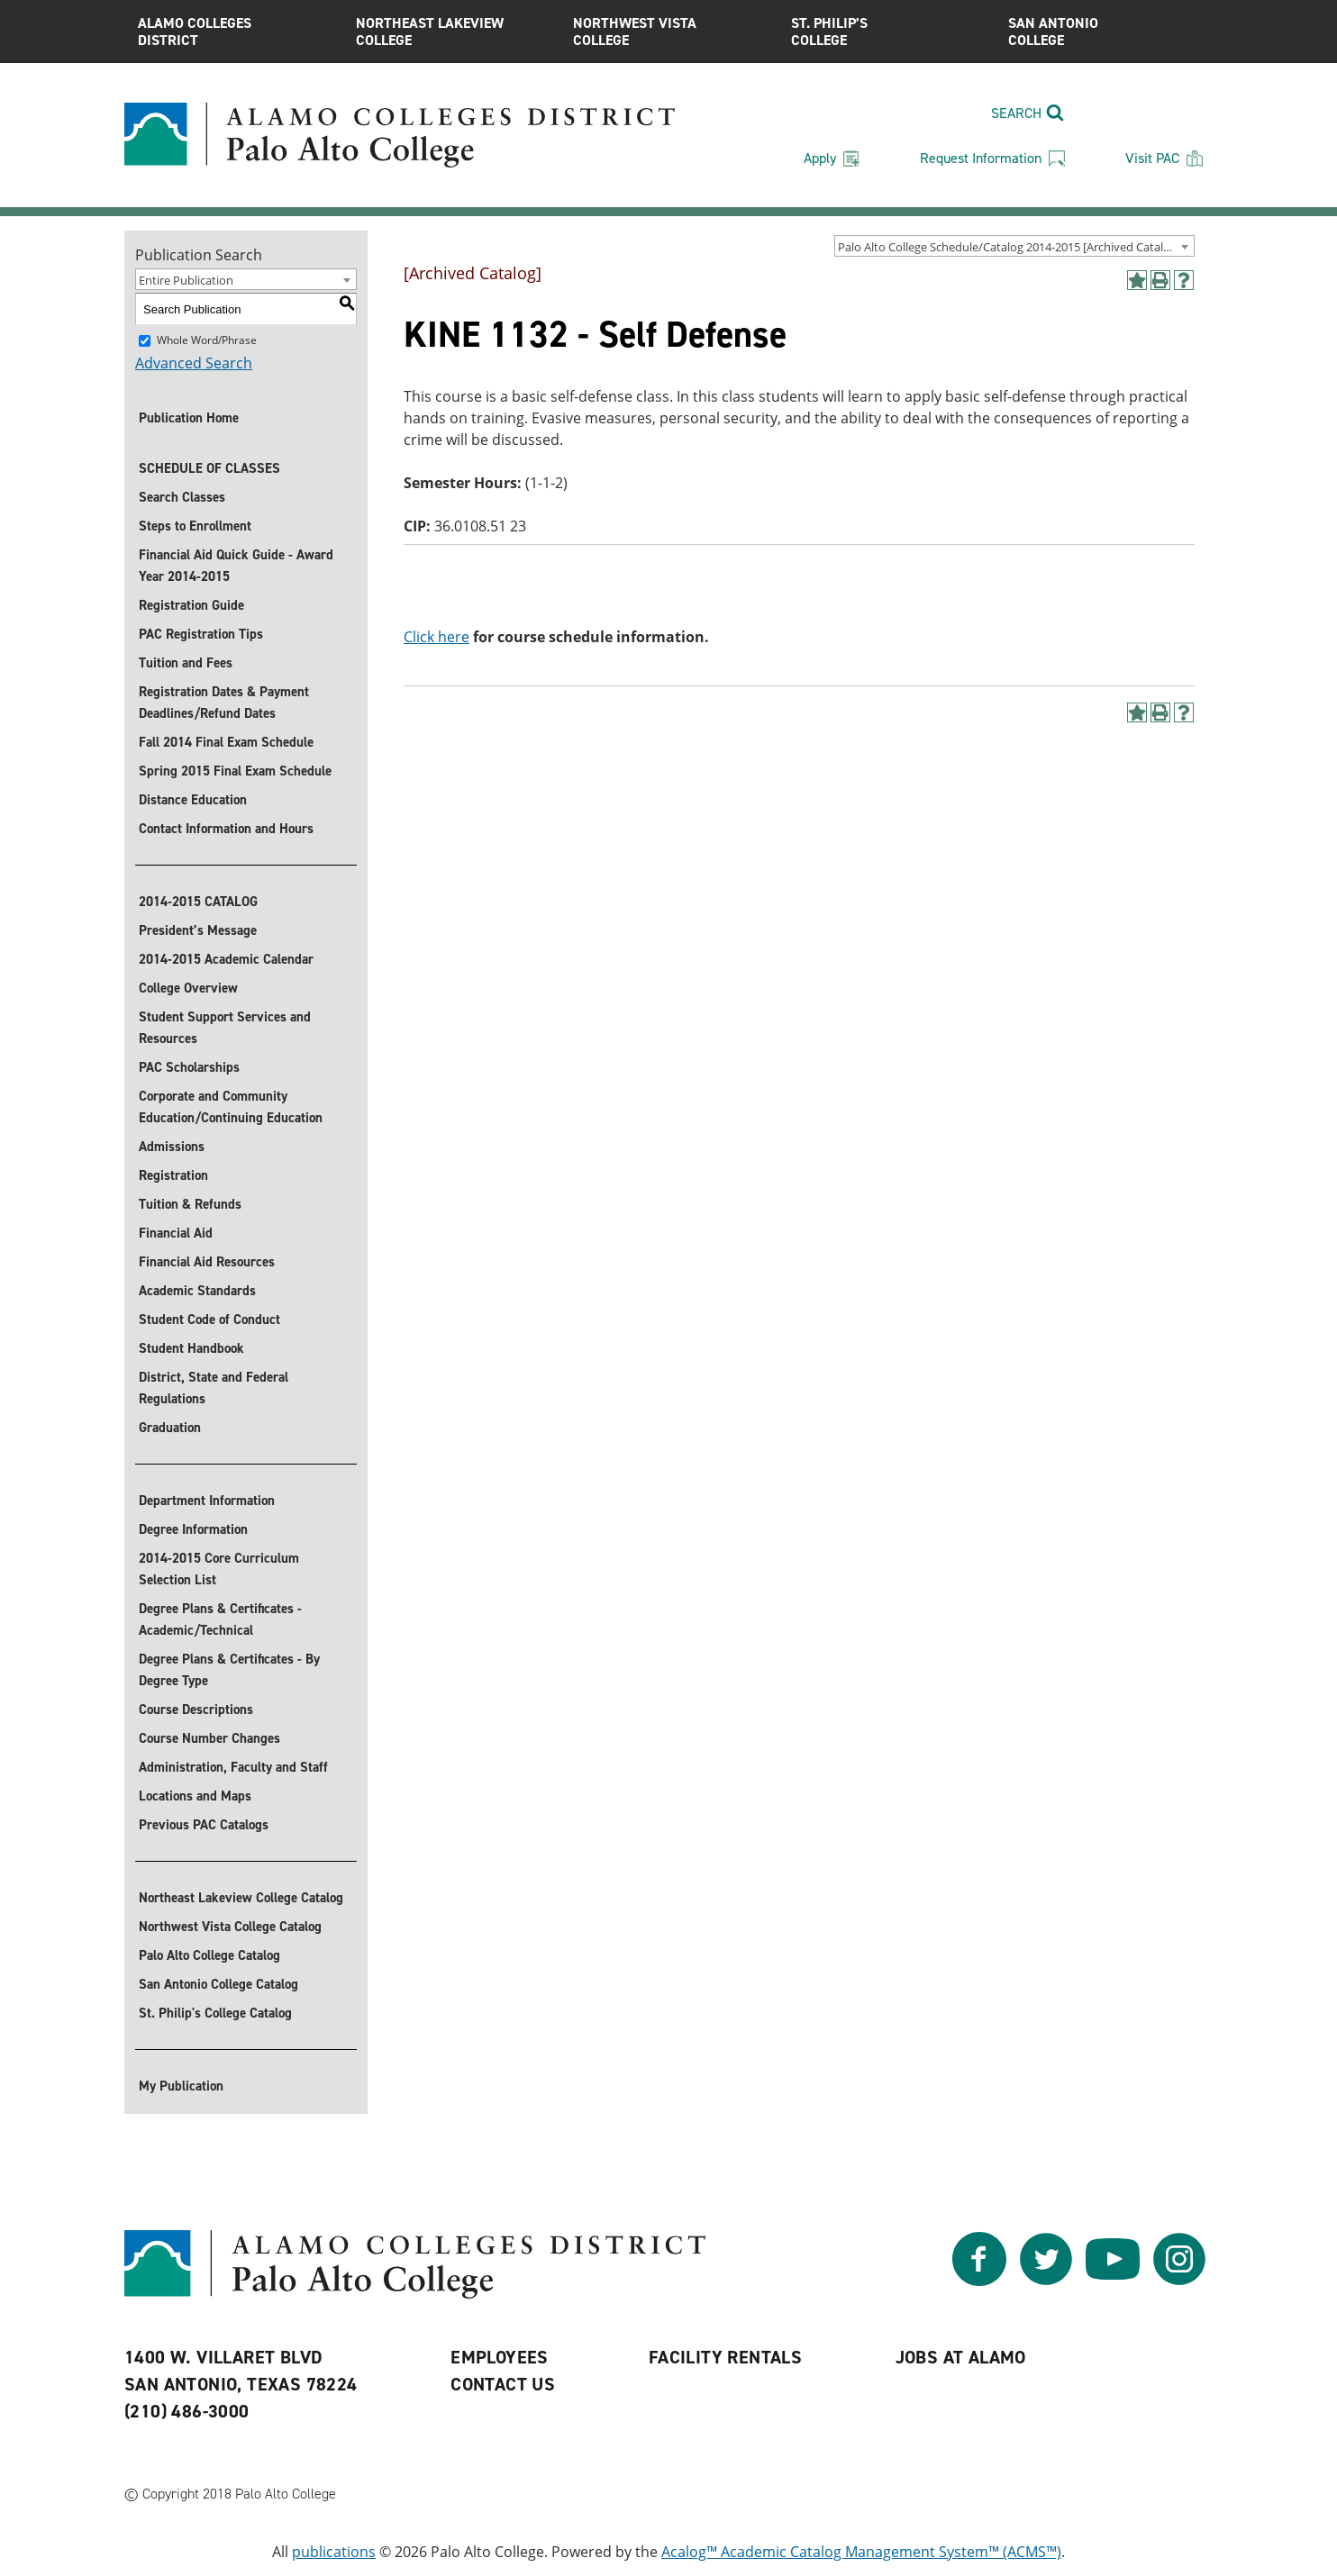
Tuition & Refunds (190, 1204)
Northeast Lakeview (451, 32)
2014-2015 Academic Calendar (226, 959)
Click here (436, 637)
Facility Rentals (725, 2357)
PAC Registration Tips (201, 634)
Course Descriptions (196, 1710)
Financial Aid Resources (207, 1262)
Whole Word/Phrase (207, 340)
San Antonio (1103, 32)
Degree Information (193, 1529)
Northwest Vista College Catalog (230, 1927)
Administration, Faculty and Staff (233, 1767)
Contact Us (502, 2384)
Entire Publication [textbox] (186, 280)
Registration (173, 1175)
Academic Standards (197, 1291)
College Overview (188, 988)
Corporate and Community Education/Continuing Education (231, 1107)
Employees (499, 2357)
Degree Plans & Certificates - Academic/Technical (220, 1619)
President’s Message (198, 930)
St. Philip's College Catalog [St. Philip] (215, 2013)
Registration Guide (191, 605)
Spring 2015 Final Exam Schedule (235, 771)
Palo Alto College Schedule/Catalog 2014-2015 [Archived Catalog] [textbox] (1009, 247)
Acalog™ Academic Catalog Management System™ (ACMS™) (861, 2552)
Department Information (207, 1501)
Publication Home (189, 418)
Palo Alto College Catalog (209, 1955)
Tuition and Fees (185, 663)
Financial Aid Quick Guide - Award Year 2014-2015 (236, 565)
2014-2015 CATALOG (198, 902)
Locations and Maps (195, 1796)
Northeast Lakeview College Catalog (241, 1898)
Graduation (170, 1428)
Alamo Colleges (233, 32)
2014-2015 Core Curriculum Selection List (219, 1569)
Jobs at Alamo (961, 2357)
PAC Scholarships (189, 1067)
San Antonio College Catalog (218, 1984)
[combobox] (1014, 246)
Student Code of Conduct (209, 1320)
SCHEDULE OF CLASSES (209, 468)
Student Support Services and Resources (225, 1028)
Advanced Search (193, 363)
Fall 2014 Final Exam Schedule (226, 742)
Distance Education (193, 800)
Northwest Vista (668, 32)
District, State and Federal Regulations (213, 1388)
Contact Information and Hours (226, 829)
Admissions (172, 1147)
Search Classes (182, 497)
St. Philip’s (886, 32)
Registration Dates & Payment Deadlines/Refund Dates (224, 702)
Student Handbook (191, 1348)
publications (334, 2552)
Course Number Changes (209, 1738)
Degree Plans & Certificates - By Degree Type (229, 1670)
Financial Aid (176, 1233)
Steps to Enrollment (195, 526)
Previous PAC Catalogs (203, 1825)
